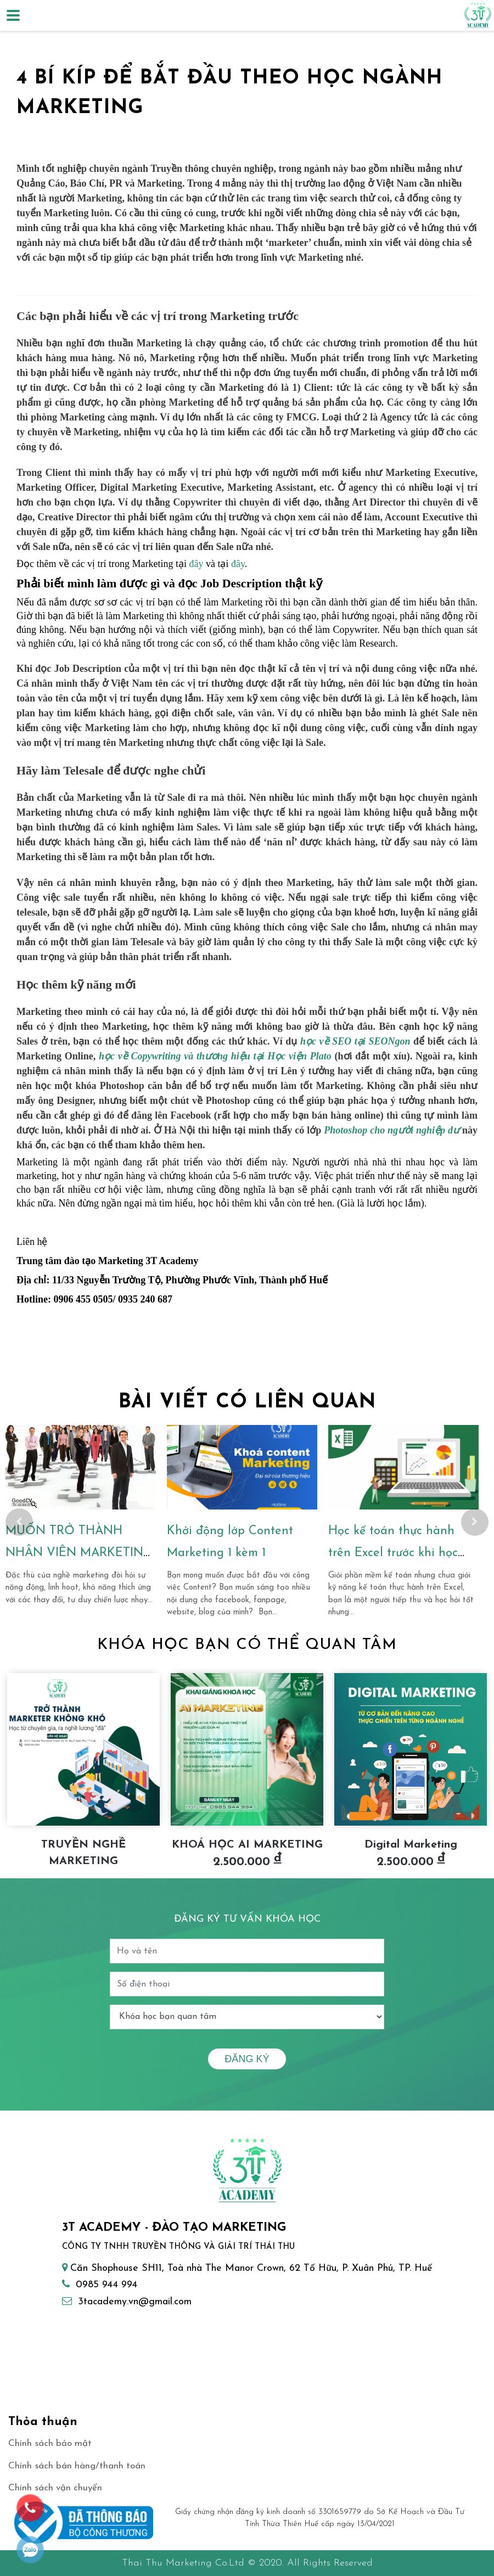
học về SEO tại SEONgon (355, 1041)
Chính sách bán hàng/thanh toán (76, 2466)
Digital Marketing (410, 1844)
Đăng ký (246, 2058)
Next (475, 1522)
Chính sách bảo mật (50, 2443)
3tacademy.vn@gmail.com (135, 2302)
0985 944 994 (106, 2285)
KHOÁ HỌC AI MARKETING (247, 1844)
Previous (19, 1522)
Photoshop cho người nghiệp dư (391, 1130)
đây (196, 563)
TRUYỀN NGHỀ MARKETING (83, 1853)
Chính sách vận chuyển (55, 2488)
